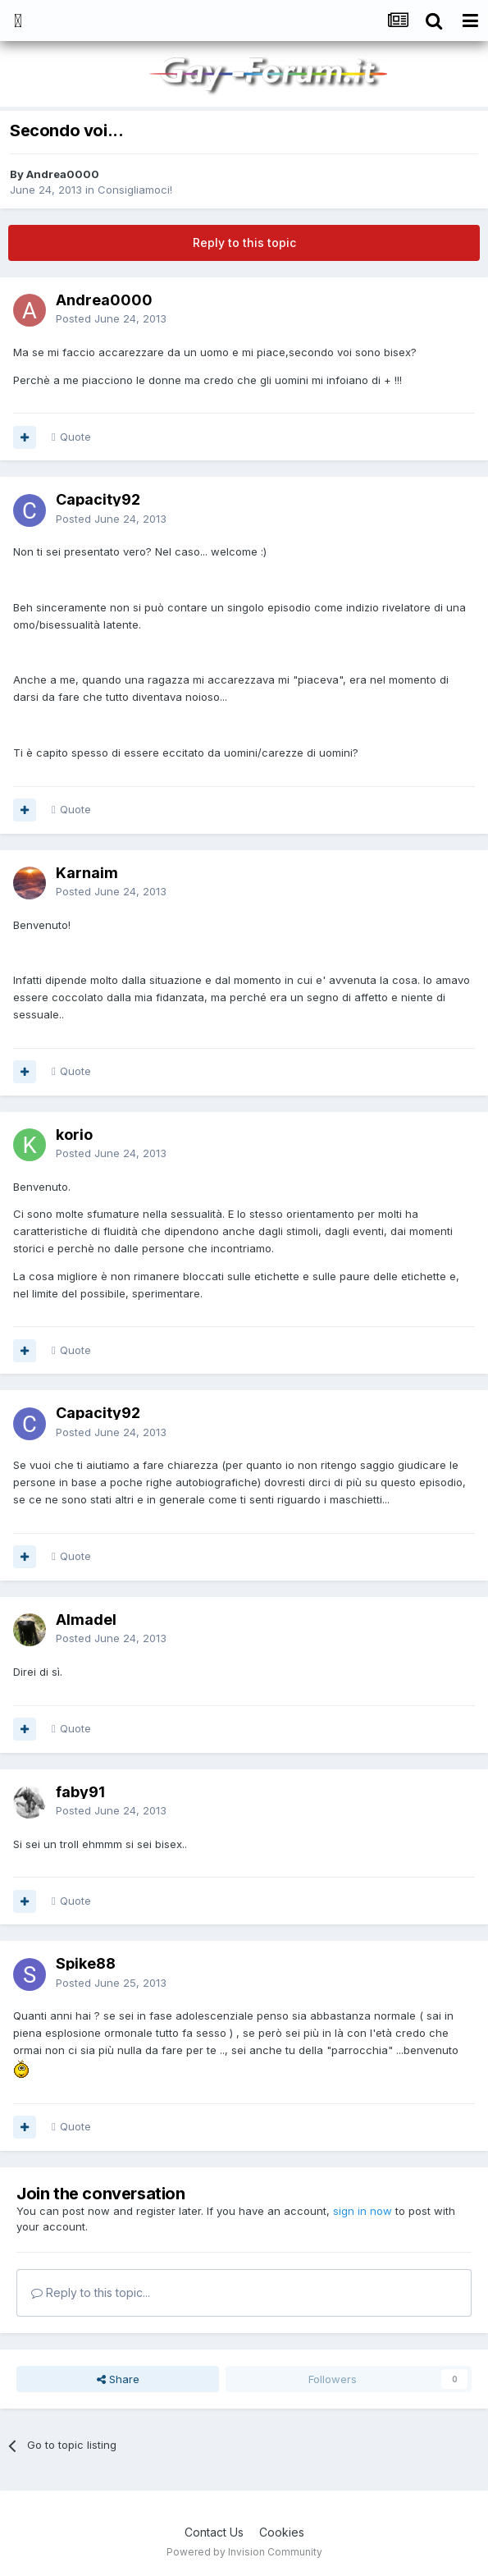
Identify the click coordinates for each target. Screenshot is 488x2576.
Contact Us (214, 2532)
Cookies (281, 2532)
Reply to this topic (244, 242)
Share (118, 2379)
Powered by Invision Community (244, 2552)
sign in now (362, 2210)
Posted (111, 318)
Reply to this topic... (90, 2292)
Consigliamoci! (135, 189)
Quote (75, 436)
